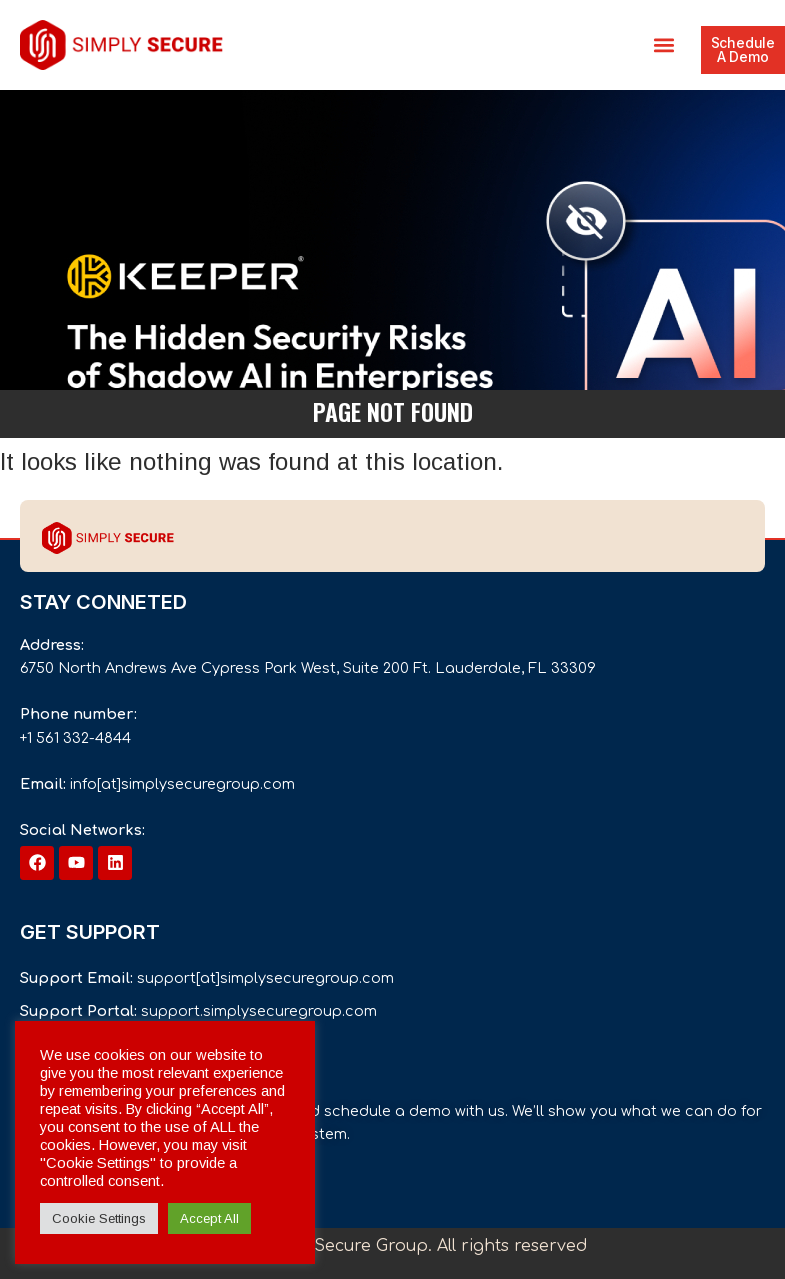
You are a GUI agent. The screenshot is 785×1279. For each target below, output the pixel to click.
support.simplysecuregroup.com (259, 1011)
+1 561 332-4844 (75, 738)
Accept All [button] (209, 1218)
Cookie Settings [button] (99, 1218)
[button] (664, 45)
